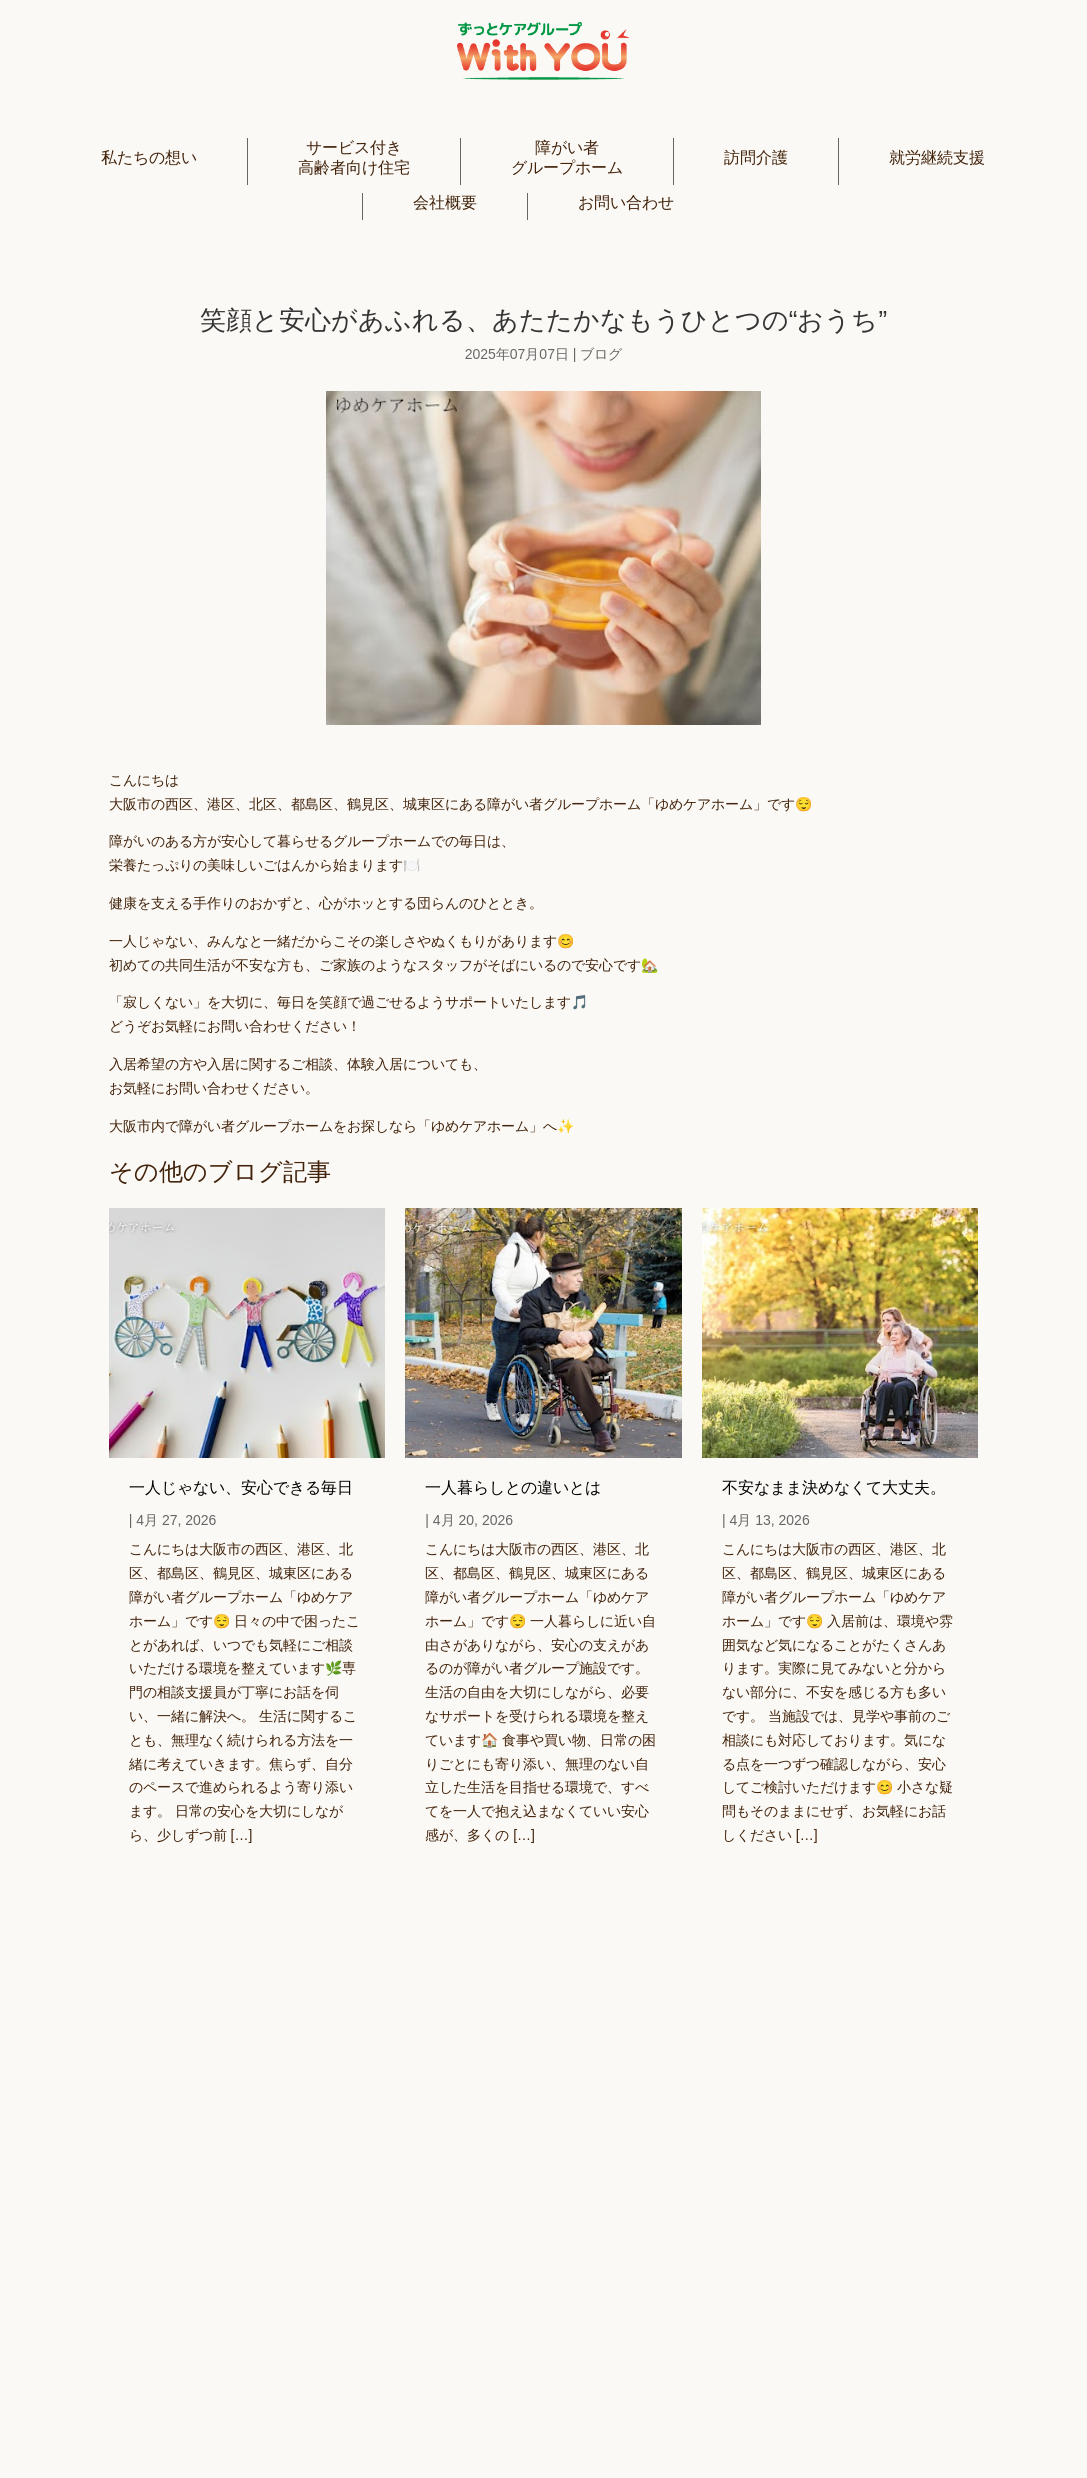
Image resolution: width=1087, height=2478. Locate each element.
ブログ (601, 354)
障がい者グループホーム (567, 157)
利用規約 (781, 2420)
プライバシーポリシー (633, 2420)
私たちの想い (149, 157)
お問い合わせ (626, 202)
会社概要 (445, 202)
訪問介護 (756, 157)
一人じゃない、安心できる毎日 (241, 1487)
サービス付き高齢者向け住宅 (354, 157)
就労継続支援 (937, 157)
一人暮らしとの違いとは (513, 1487)
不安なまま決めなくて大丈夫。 (834, 1487)
